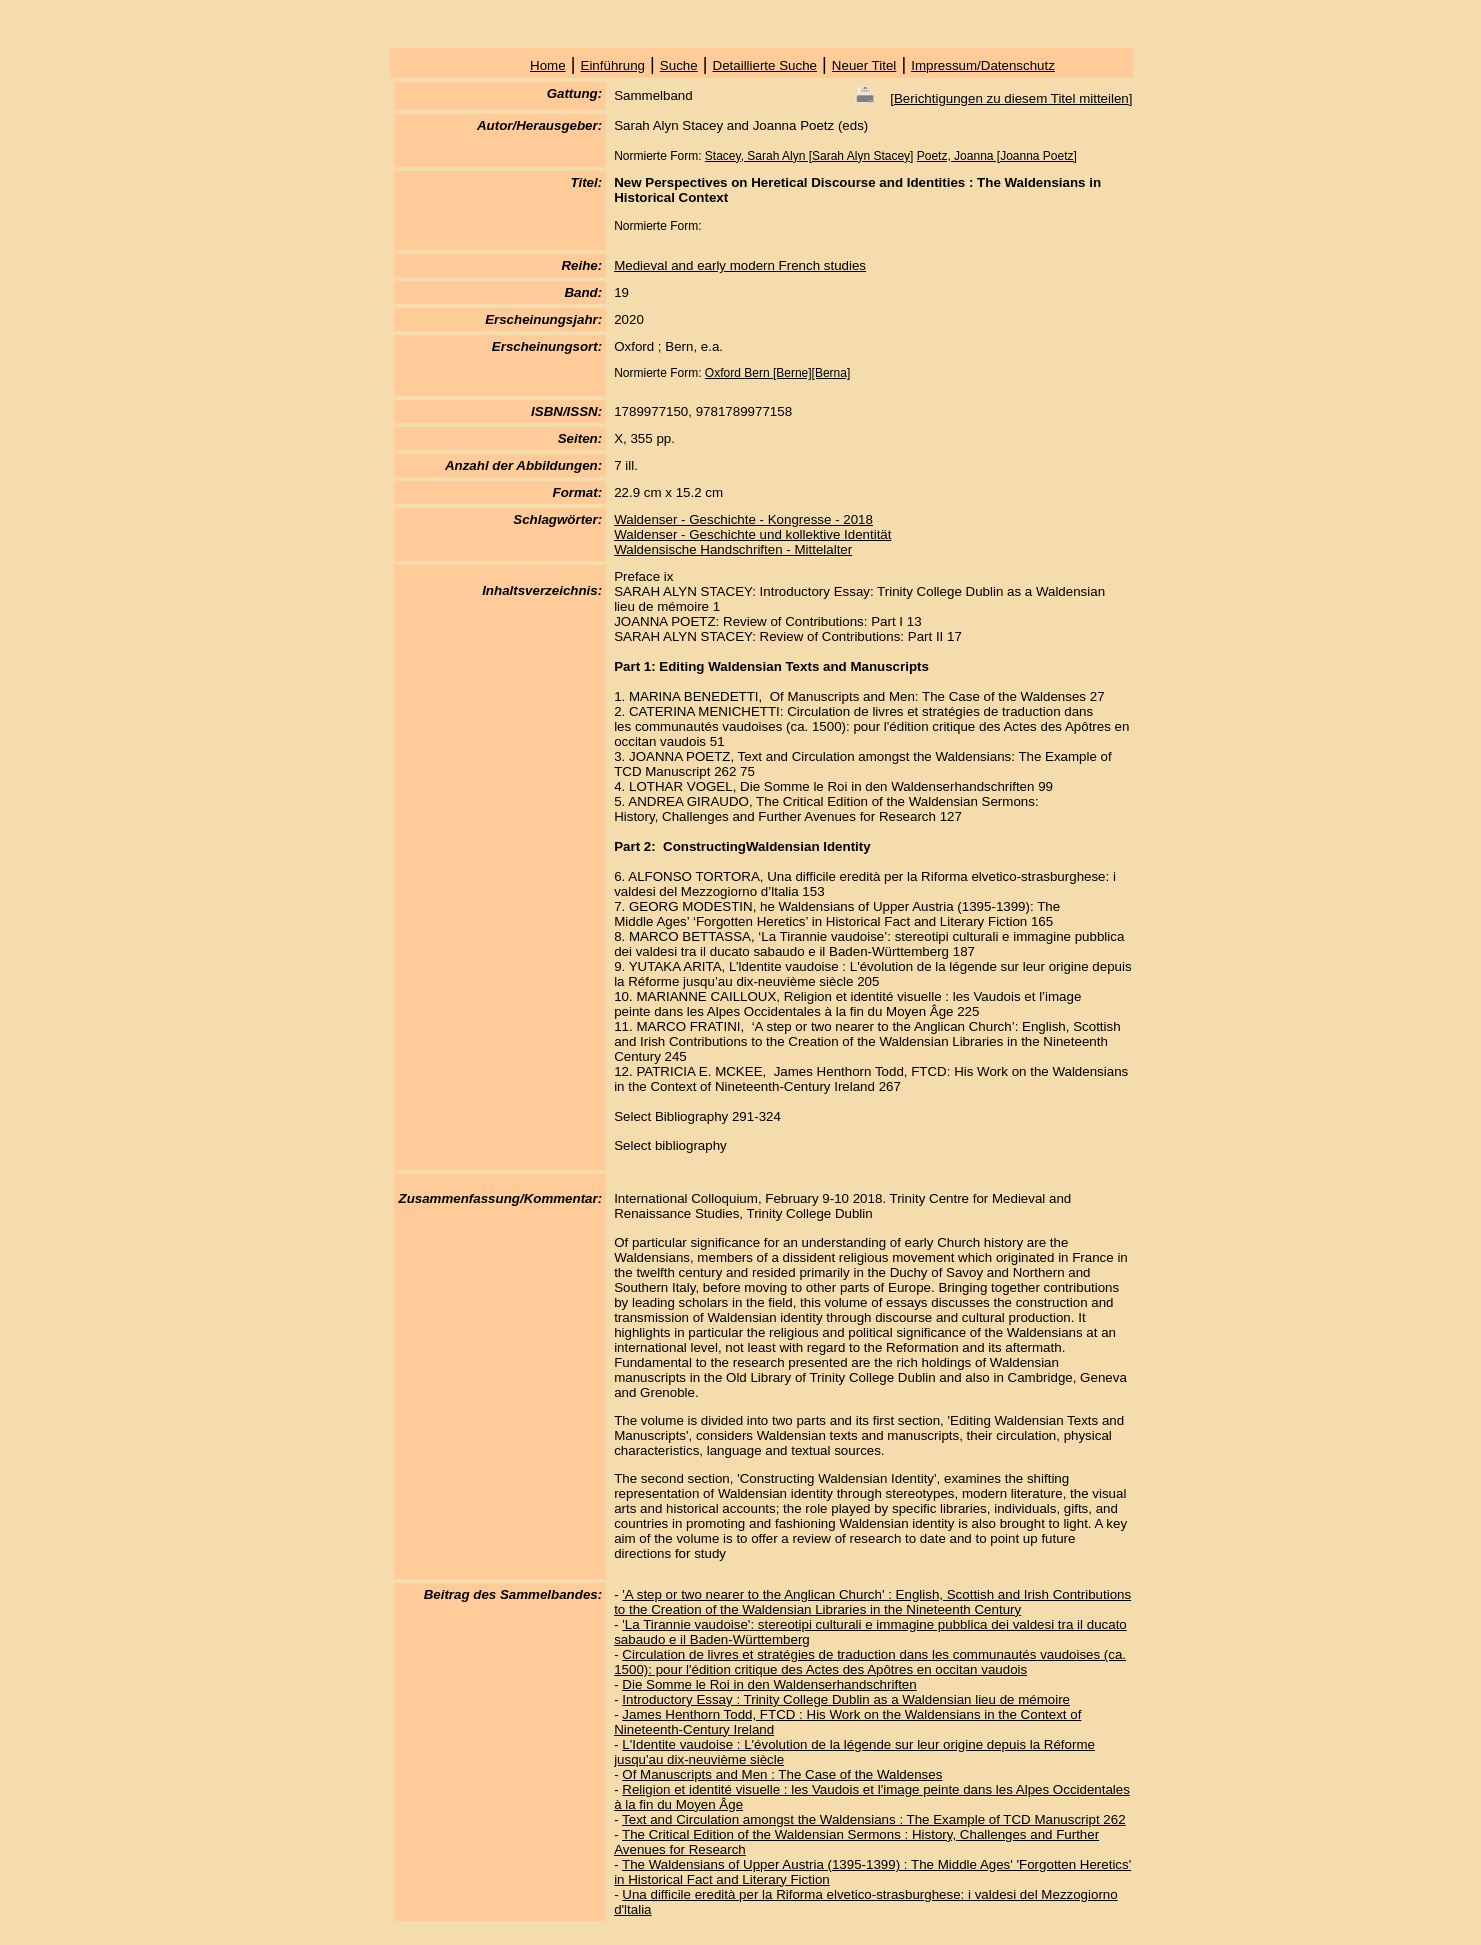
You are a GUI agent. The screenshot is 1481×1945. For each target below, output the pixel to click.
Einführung (613, 65)
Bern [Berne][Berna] (797, 373)
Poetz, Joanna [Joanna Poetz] (997, 156)
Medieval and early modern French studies (740, 265)
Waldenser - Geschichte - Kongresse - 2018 (743, 519)
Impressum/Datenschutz (983, 65)
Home (548, 65)
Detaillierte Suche (765, 65)
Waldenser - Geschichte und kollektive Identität (752, 534)
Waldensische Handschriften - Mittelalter (733, 549)
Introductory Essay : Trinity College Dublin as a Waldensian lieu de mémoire (846, 1699)
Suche (679, 65)
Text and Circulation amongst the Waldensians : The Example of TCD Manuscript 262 (874, 1819)
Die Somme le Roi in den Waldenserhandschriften (769, 1684)
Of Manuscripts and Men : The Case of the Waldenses (782, 1774)
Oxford (724, 373)
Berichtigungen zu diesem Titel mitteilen (1011, 98)
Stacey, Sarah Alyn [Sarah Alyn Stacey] (809, 156)
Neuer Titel (864, 65)
